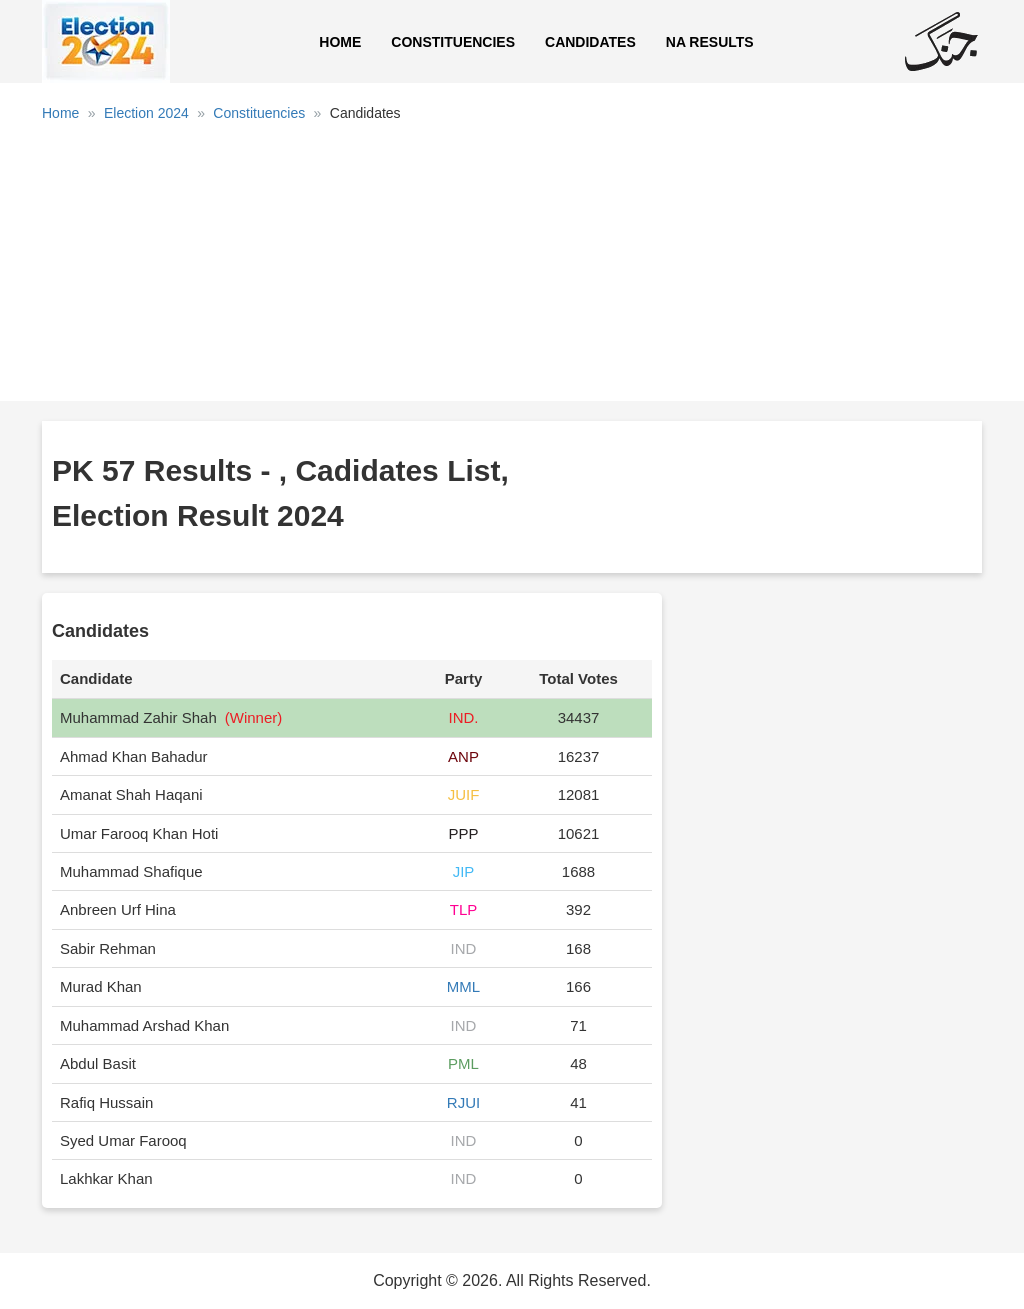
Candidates (590, 42)
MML (463, 986)
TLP (464, 909)
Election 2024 (146, 113)
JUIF (464, 794)
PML (463, 1063)
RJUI (463, 1102)
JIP (464, 871)
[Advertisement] (512, 269)
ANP (463, 756)
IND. (464, 717)
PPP (464, 833)
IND (464, 948)
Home (340, 42)
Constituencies (453, 42)
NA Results (710, 42)
